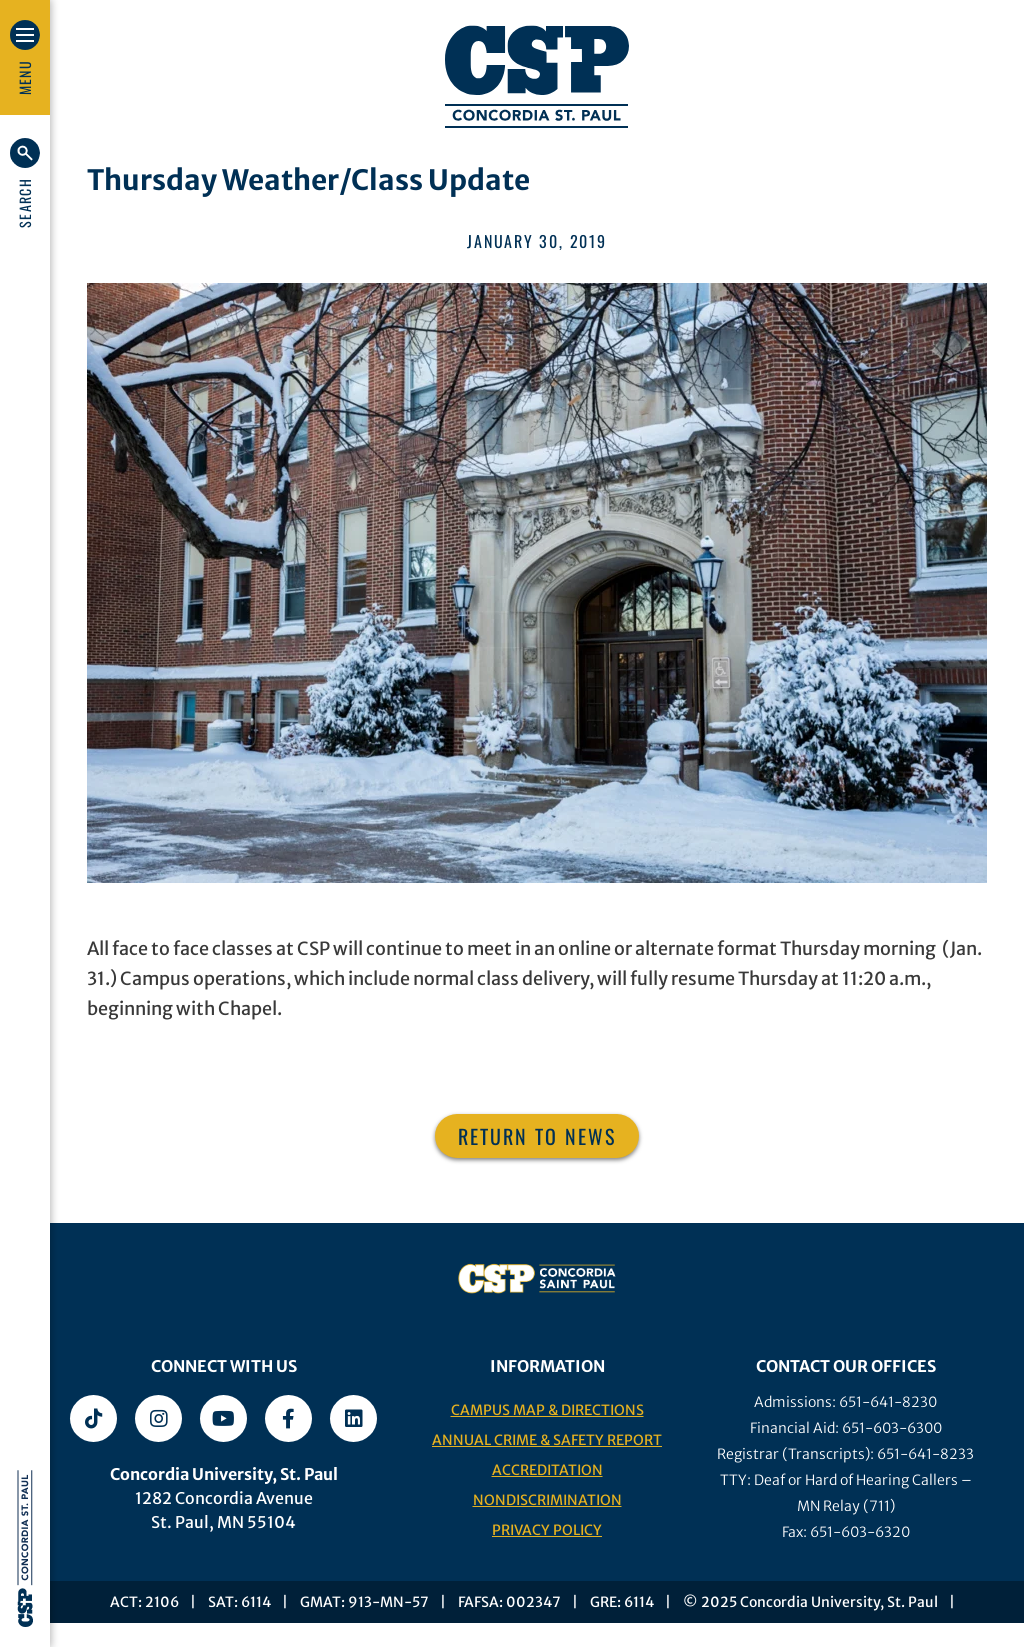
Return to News (537, 1136)
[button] (25, 183)
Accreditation (547, 1470)
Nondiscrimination (547, 1500)
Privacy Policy (547, 1530)
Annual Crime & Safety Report (547, 1440)
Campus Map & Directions (547, 1410)
